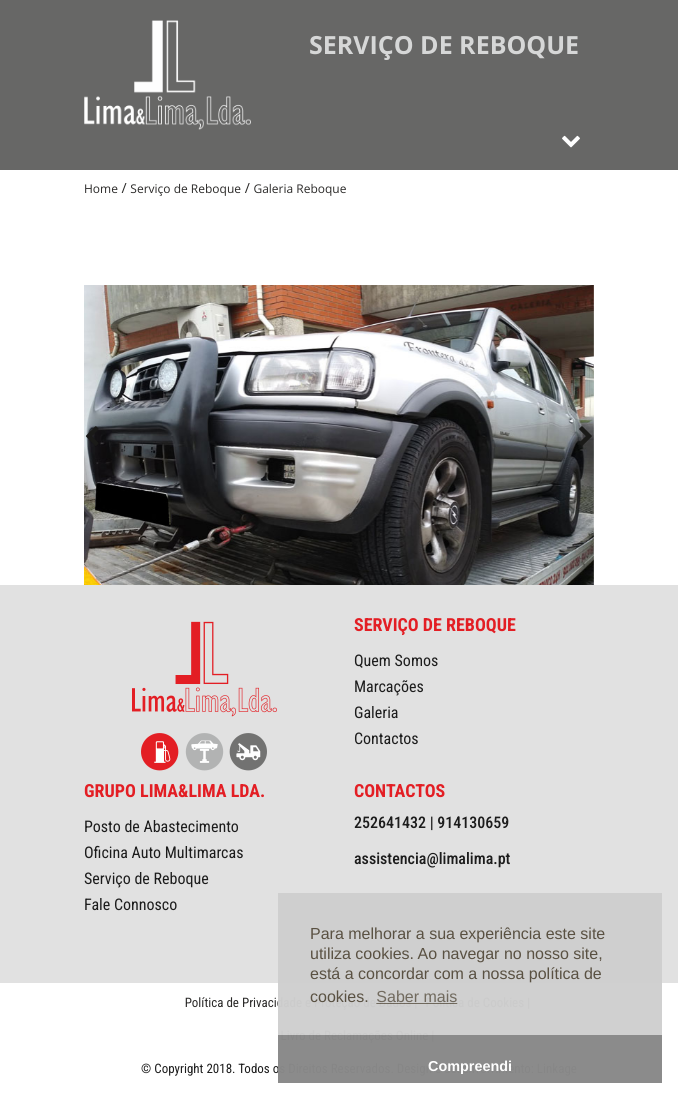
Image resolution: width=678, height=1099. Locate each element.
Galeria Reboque (299, 188)
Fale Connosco (130, 904)
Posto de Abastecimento (161, 826)
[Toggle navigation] (571, 140)
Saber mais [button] (416, 997)
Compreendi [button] (470, 1067)
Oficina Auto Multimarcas (163, 852)
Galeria (376, 712)
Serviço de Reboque (185, 188)
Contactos (386, 738)
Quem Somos (396, 660)
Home (101, 188)
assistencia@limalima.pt (432, 858)
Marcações (389, 686)
